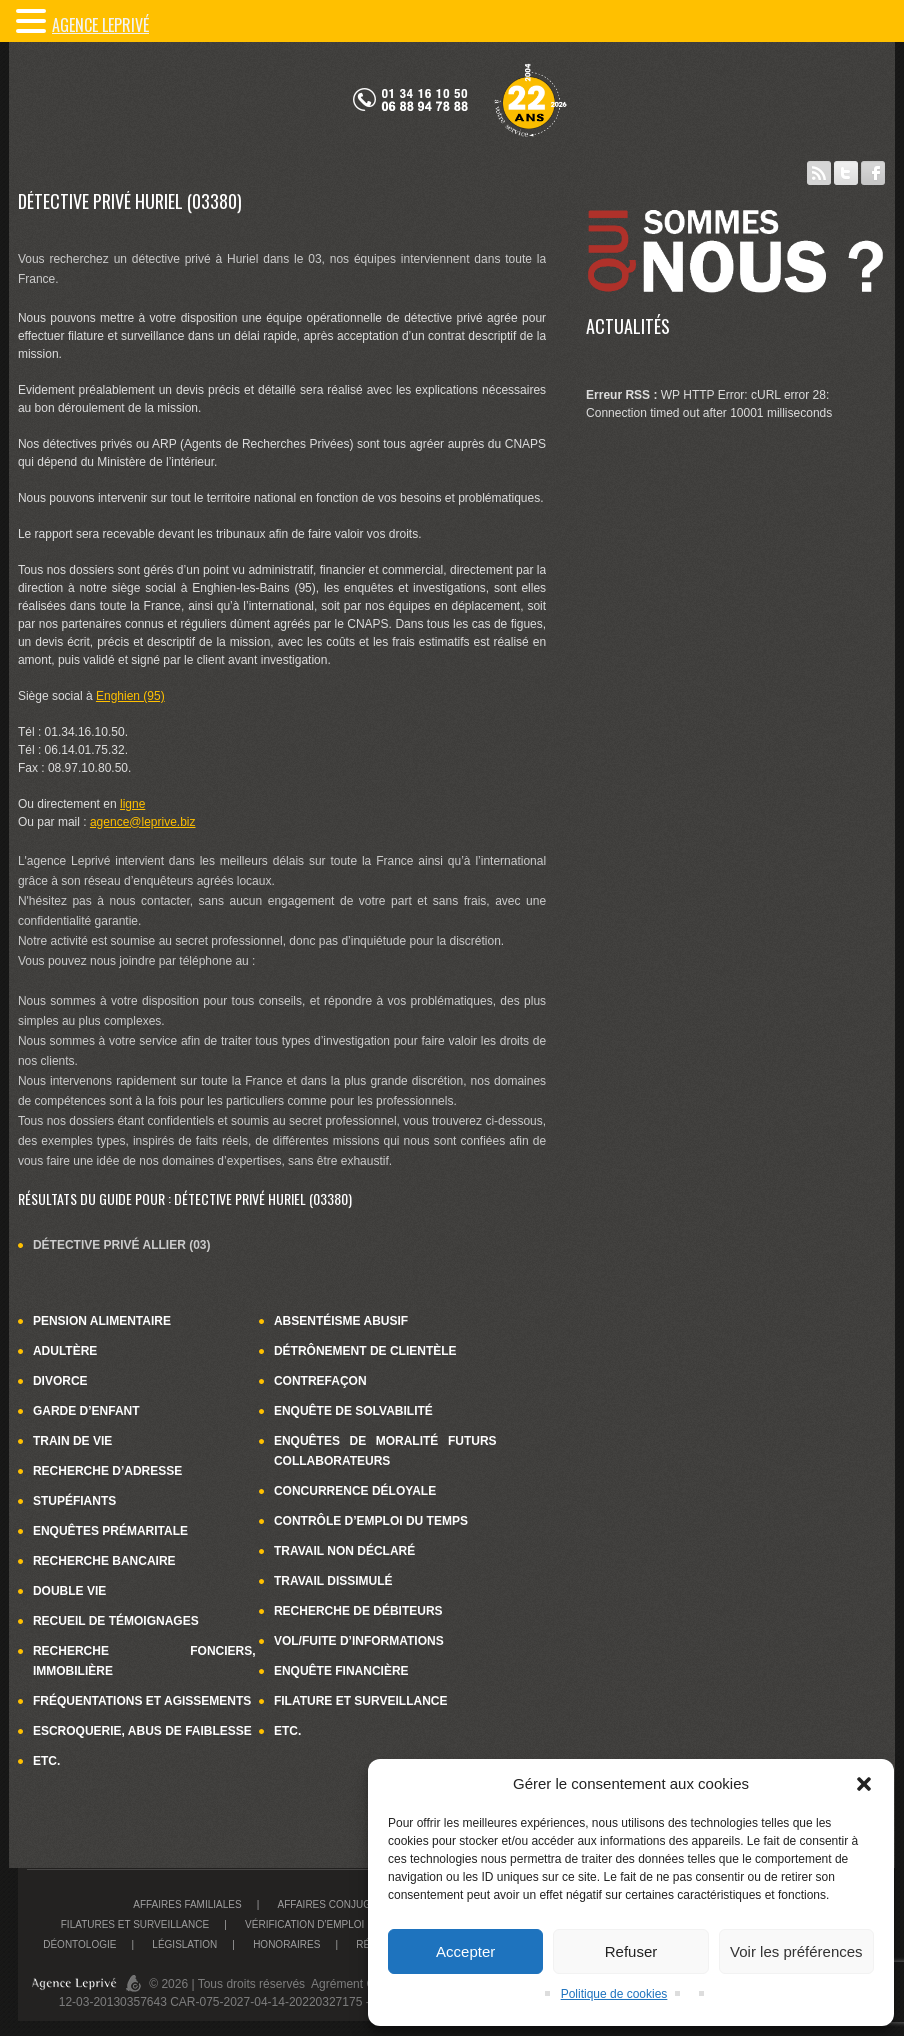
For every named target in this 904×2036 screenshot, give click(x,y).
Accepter (465, 1951)
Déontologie (79, 1944)
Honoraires (286, 1944)
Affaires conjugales (337, 1904)
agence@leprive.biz (143, 822)
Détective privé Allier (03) (122, 1245)
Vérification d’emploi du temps (332, 1924)
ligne (132, 804)
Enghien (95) (130, 696)
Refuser (631, 1951)
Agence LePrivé (100, 25)
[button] (864, 1784)
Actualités (628, 326)
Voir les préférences (796, 1951)
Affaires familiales (187, 1904)
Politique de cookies (614, 1994)
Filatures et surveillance (135, 1924)
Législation (184, 1944)
